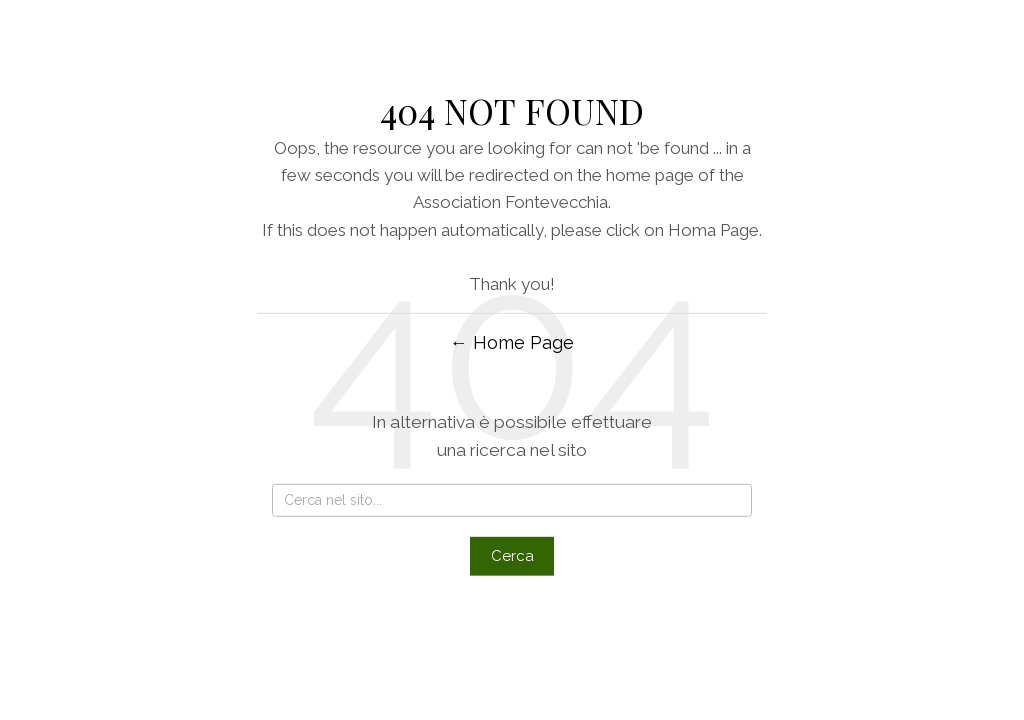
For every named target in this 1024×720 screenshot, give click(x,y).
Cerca (512, 556)
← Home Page (512, 342)
